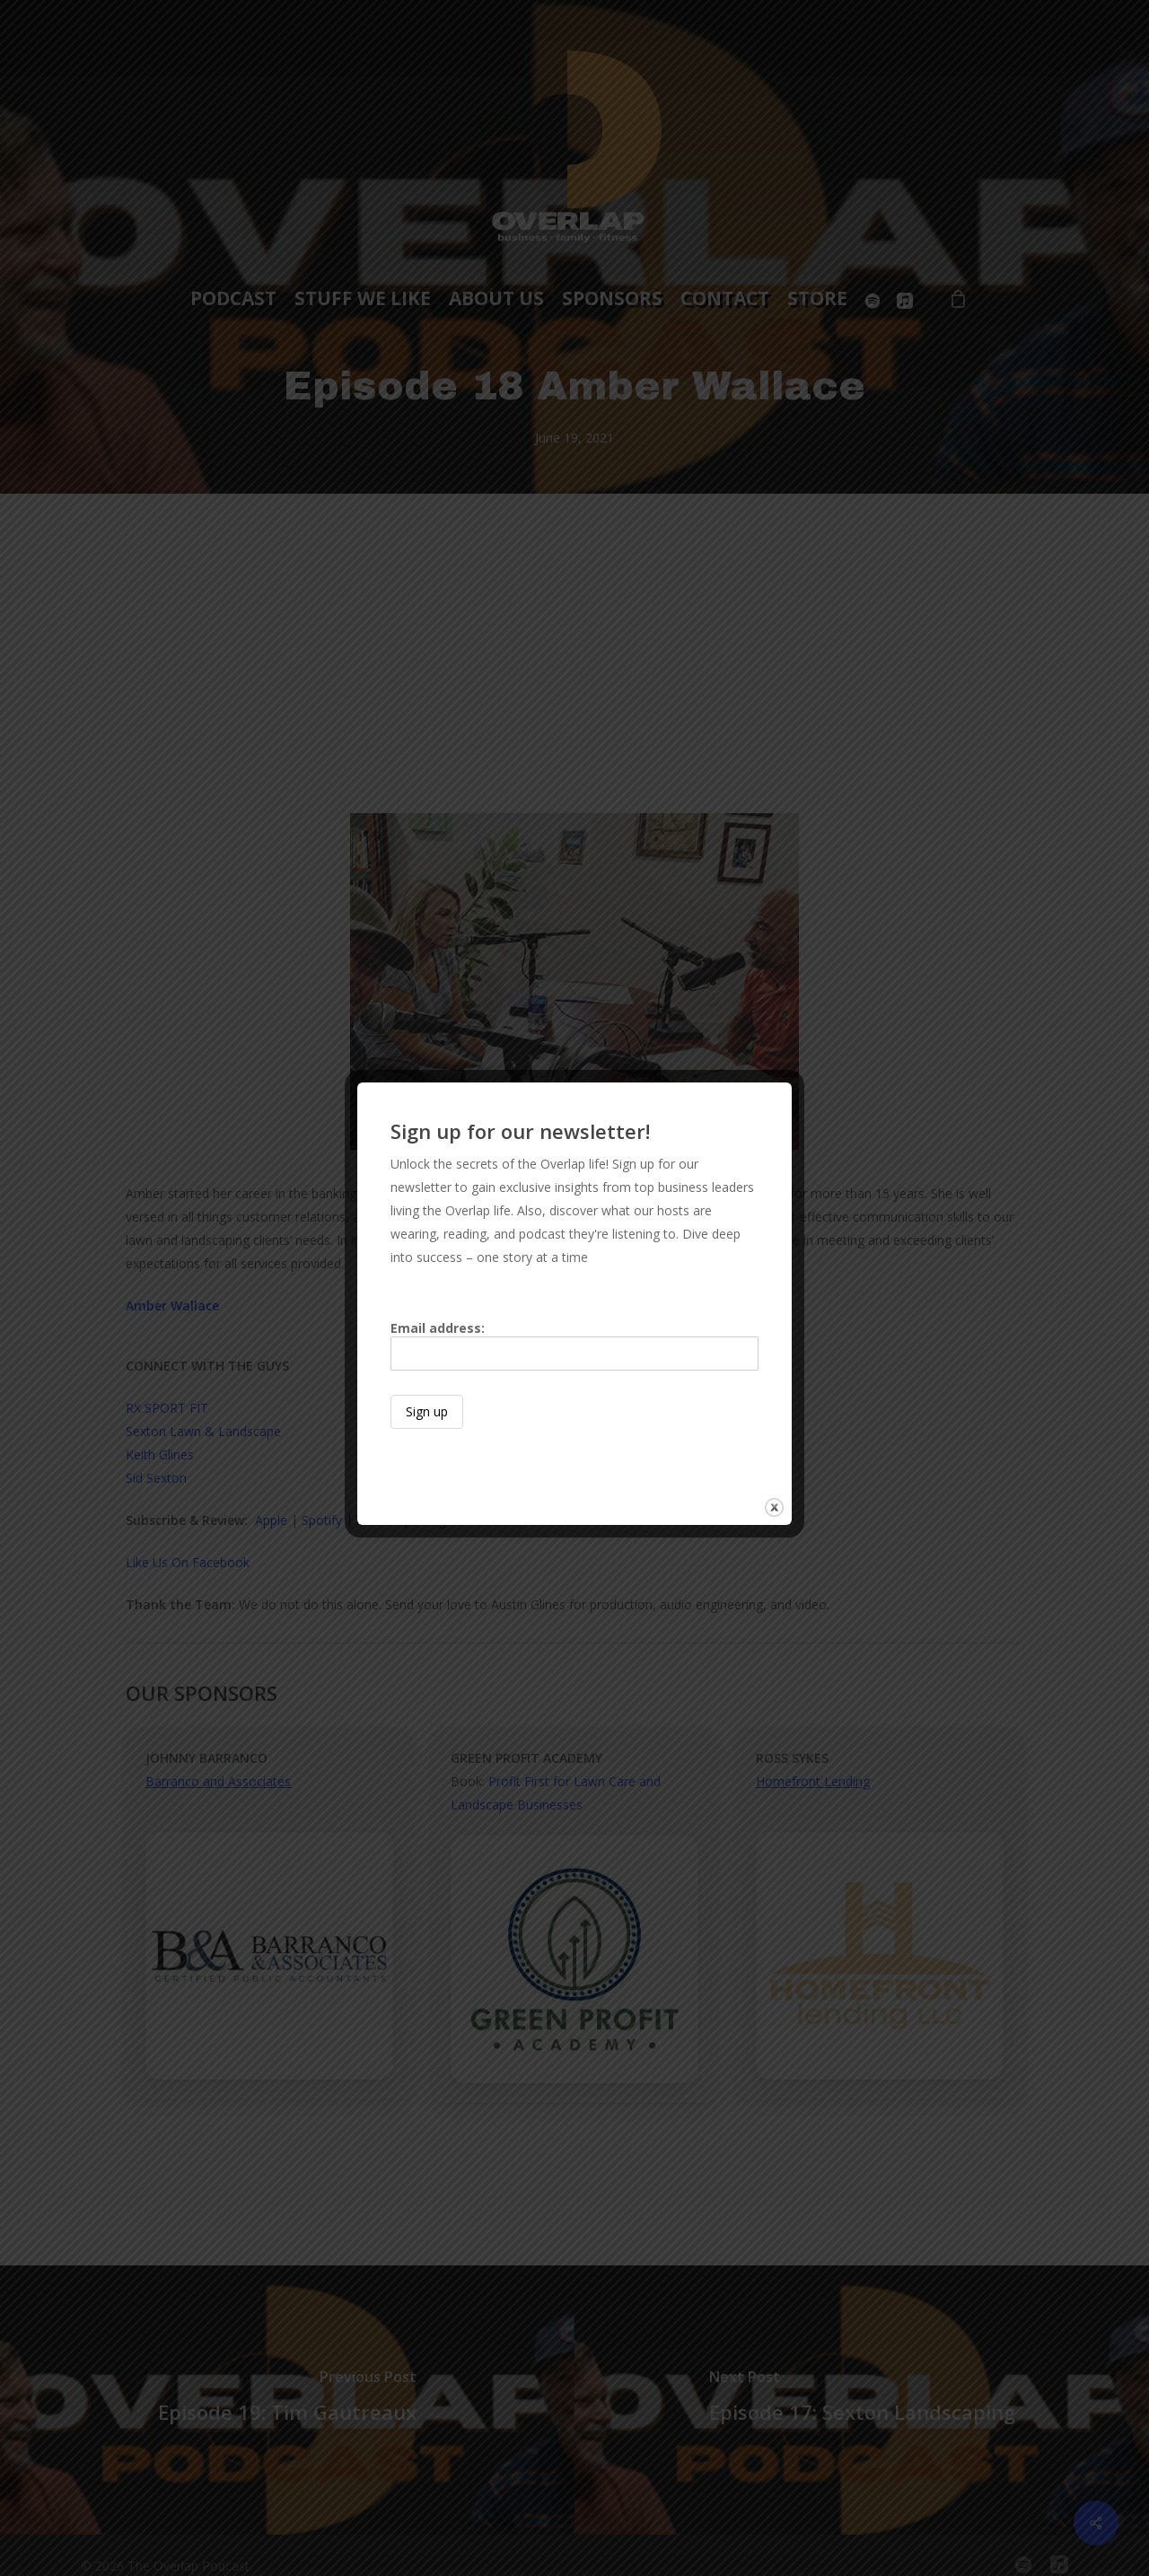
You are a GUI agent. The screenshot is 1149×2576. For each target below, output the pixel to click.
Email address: (574, 1345)
